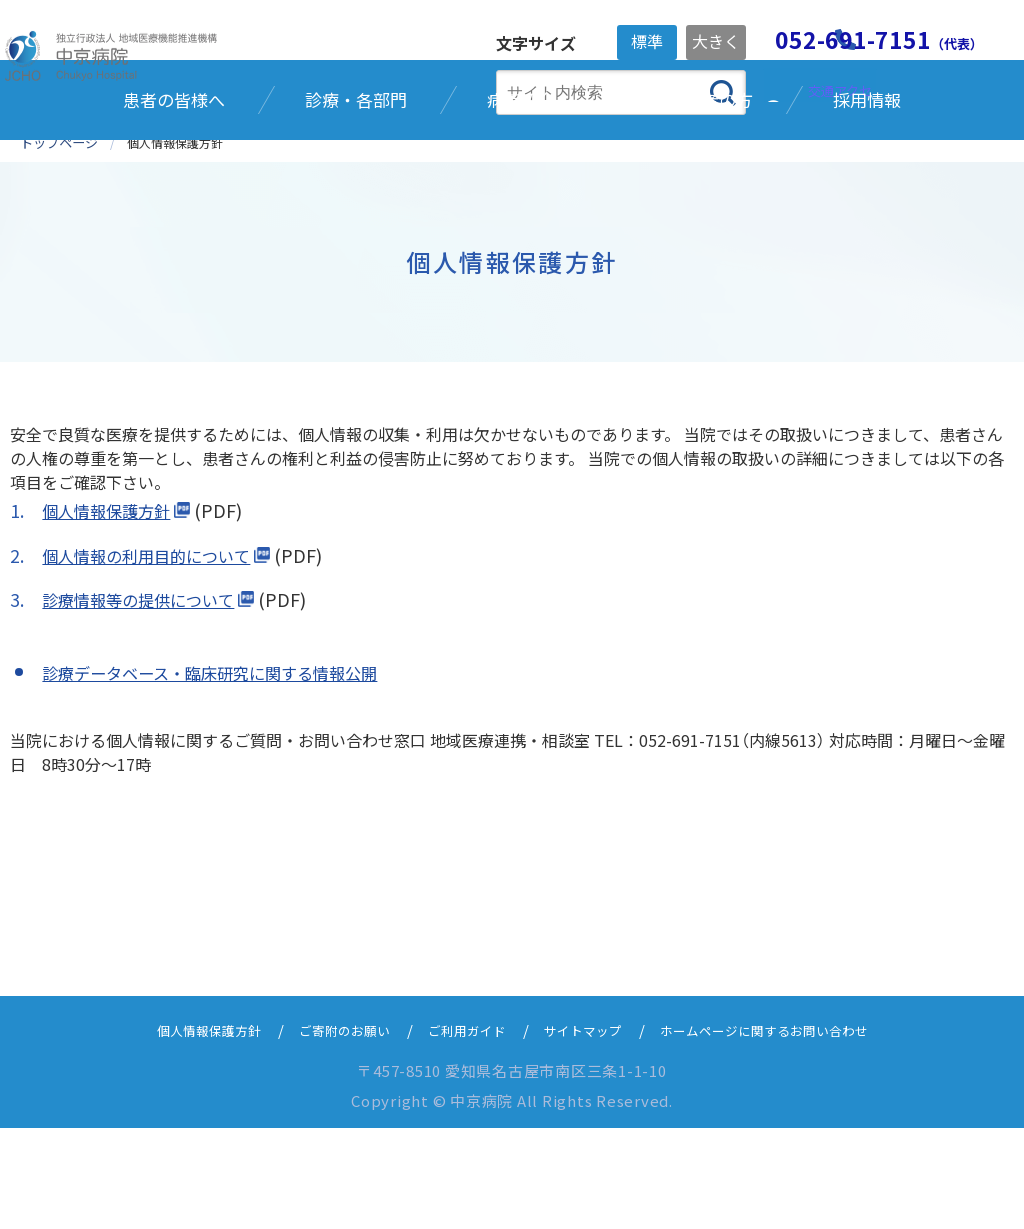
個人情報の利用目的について (158, 656)
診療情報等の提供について (149, 700)
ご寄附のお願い (324, 1130)
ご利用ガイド (460, 1130)
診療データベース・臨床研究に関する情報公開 (230, 772)
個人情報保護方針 (114, 611)
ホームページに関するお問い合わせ (791, 1130)
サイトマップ (588, 1130)
